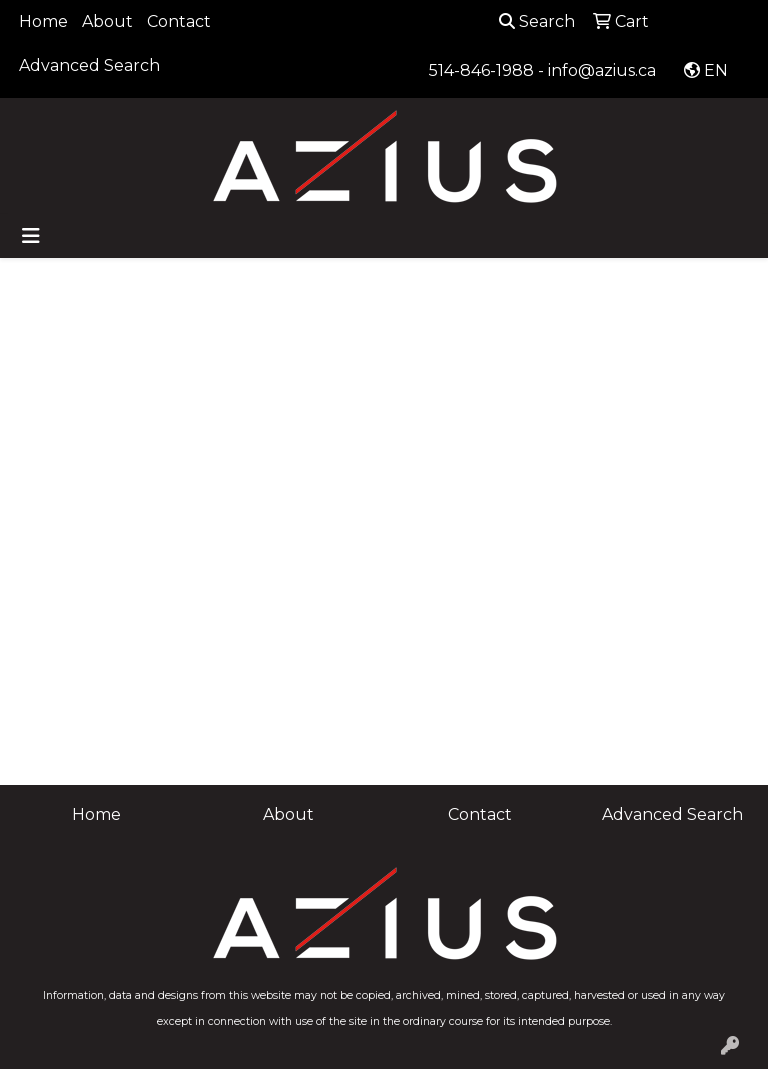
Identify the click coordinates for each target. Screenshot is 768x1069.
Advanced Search (89, 65)
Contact (179, 21)
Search (537, 21)
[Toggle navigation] (31, 236)
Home (43, 21)
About (107, 21)
